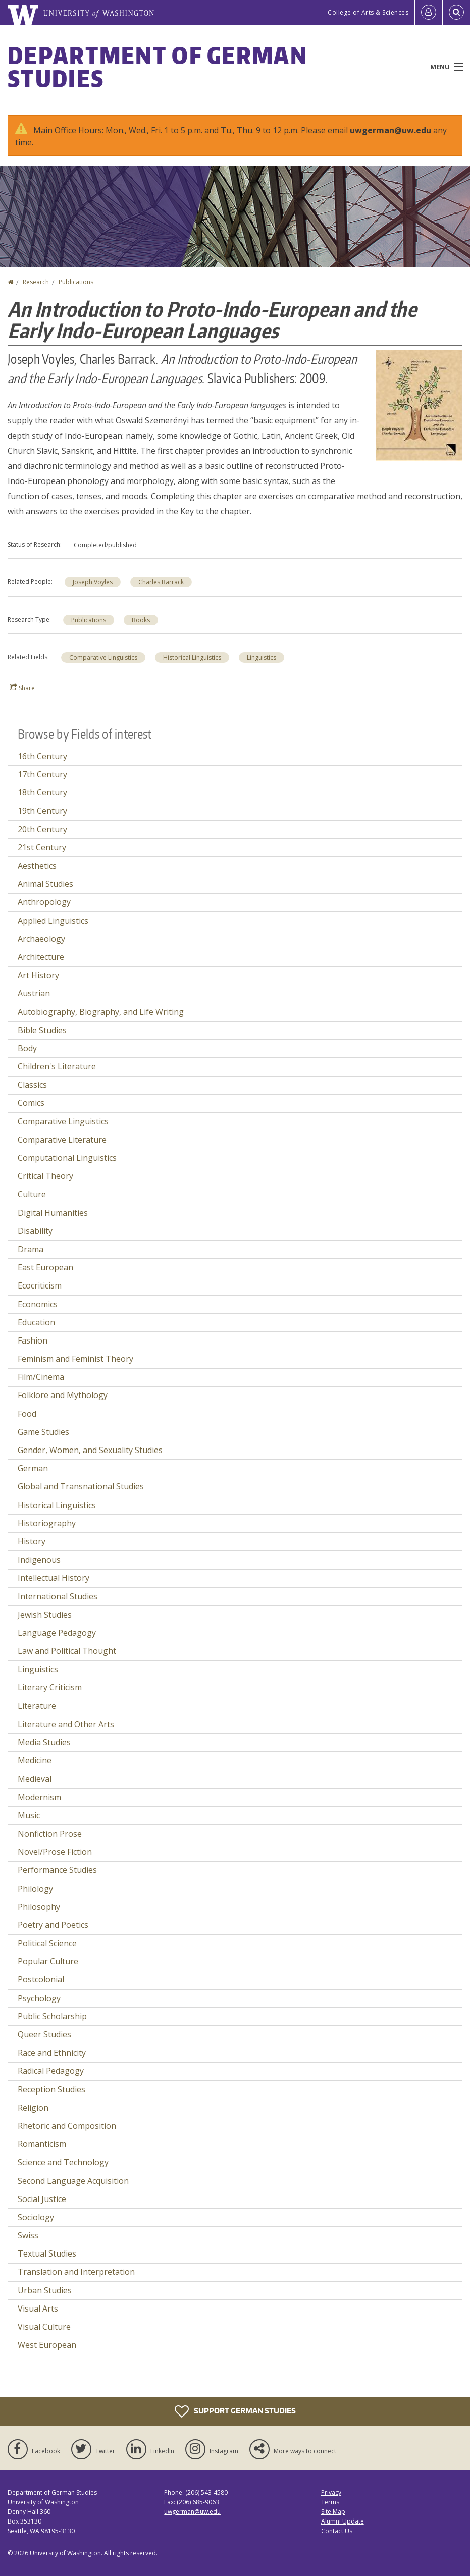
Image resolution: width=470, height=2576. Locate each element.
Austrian (34, 993)
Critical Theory (45, 1176)
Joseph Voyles (93, 582)
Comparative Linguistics (103, 657)
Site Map (333, 2511)
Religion (33, 2107)
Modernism (39, 1797)
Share (22, 687)
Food (27, 1413)
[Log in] (428, 12)
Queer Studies (44, 2034)
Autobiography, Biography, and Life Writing (101, 1011)
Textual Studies (47, 2253)
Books (141, 620)
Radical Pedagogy (51, 2070)
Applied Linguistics (53, 920)
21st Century (42, 847)
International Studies (57, 1596)
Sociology (36, 2217)
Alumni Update (342, 2521)
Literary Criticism (50, 1687)
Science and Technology (63, 2162)
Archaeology (41, 938)
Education (36, 1322)
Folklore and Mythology (63, 1395)
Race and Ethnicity (52, 2052)
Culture (32, 1194)
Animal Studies (45, 883)
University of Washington (65, 2553)
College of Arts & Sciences (368, 12)
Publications (76, 282)
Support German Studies (235, 2411)
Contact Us (336, 2531)
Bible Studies (42, 1030)
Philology (35, 1888)
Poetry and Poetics (53, 1924)
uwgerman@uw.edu (390, 130)
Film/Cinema (41, 1376)
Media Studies (44, 1742)
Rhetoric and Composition (67, 2125)
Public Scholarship (52, 2016)
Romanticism (42, 2144)
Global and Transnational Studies (81, 1486)
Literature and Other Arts (66, 1724)
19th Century (42, 810)
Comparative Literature (62, 1139)
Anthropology (44, 901)
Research (36, 282)
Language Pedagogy (57, 1632)
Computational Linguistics (67, 1157)
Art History (38, 975)
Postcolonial (41, 1979)
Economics (38, 1304)
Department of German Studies (157, 66)
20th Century (42, 829)
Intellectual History (53, 1577)
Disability (35, 1231)
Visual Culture (44, 2326)
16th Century (42, 756)
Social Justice (42, 2199)
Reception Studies (51, 2089)
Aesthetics (37, 865)
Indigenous (39, 1559)
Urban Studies (45, 2290)
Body (27, 1048)
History (31, 1541)
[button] (419, 404)
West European (47, 2344)
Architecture (41, 956)
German (33, 1468)
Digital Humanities (53, 1212)
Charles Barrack (161, 582)
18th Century (42, 792)
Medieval (34, 1778)
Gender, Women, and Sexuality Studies (90, 1450)
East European (45, 1267)
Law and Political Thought (67, 1650)
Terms (330, 2502)
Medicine (34, 1760)
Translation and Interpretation (76, 2271)
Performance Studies (57, 1869)
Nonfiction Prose (50, 1833)
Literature (37, 1705)
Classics (32, 1084)
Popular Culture (48, 1961)
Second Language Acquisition (73, 2180)
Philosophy (39, 1906)
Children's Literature (57, 1066)
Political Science (47, 1943)
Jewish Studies (45, 1614)
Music (29, 1815)
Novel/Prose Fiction (55, 1851)
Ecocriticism (40, 1285)
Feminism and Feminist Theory (75, 1358)
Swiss (28, 2235)
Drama (30, 1249)
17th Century (42, 774)
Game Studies (43, 1431)
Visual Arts (38, 2308)
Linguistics (261, 657)
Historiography (47, 1523)
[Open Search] (456, 12)
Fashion (32, 1340)
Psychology (39, 1998)
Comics (31, 1102)
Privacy (331, 2492)
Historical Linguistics (192, 657)
